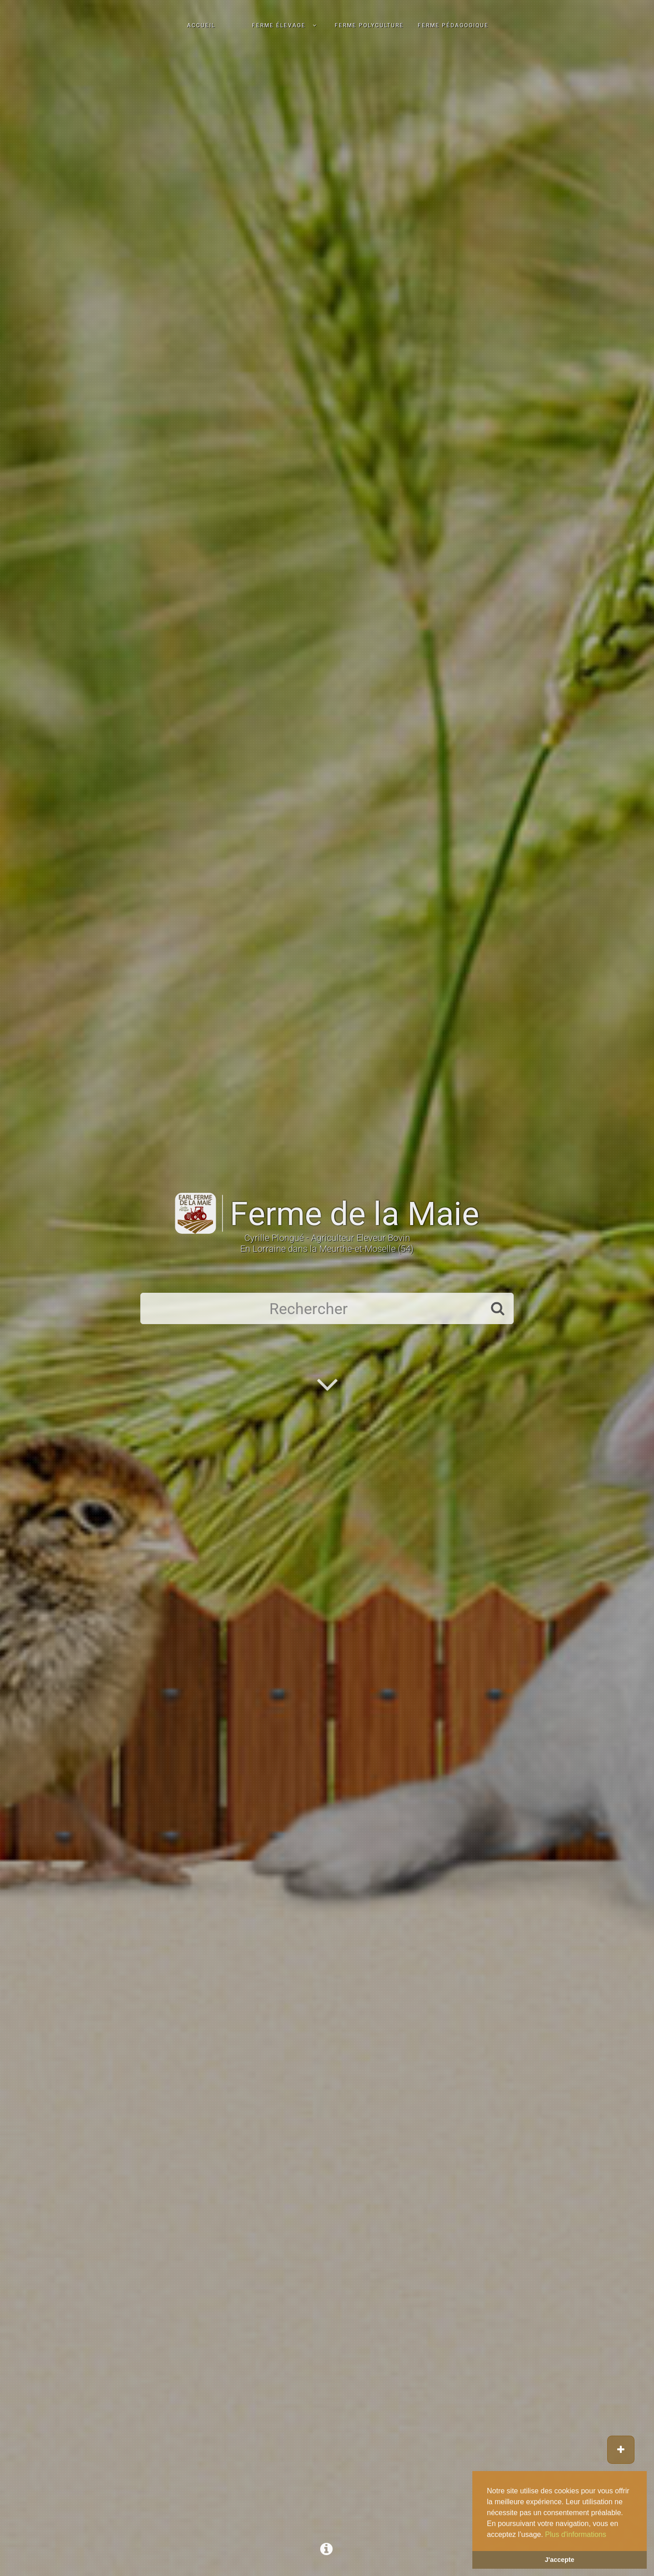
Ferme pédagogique (453, 25)
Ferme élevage (279, 25)
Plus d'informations (575, 2534)
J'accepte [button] (559, 2559)
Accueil (201, 25)
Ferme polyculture (369, 25)
